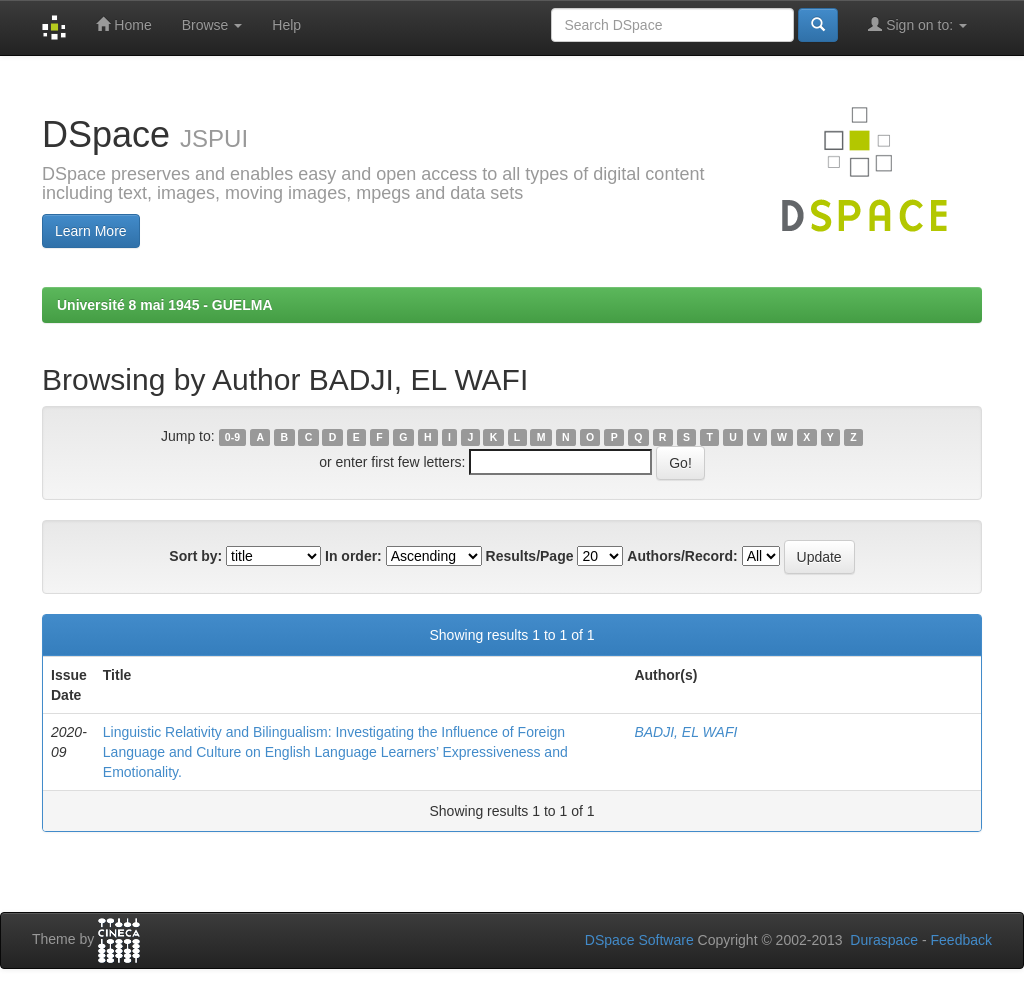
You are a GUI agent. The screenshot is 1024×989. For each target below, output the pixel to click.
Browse (212, 25)
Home (123, 24)
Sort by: (195, 556)
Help (286, 25)
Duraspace (884, 940)
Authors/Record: (682, 556)
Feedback (961, 940)
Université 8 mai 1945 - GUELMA (165, 305)
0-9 (232, 437)
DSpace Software (639, 940)
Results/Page (530, 556)
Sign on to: (917, 24)
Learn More (91, 231)
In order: (353, 556)
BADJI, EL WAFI (685, 732)
